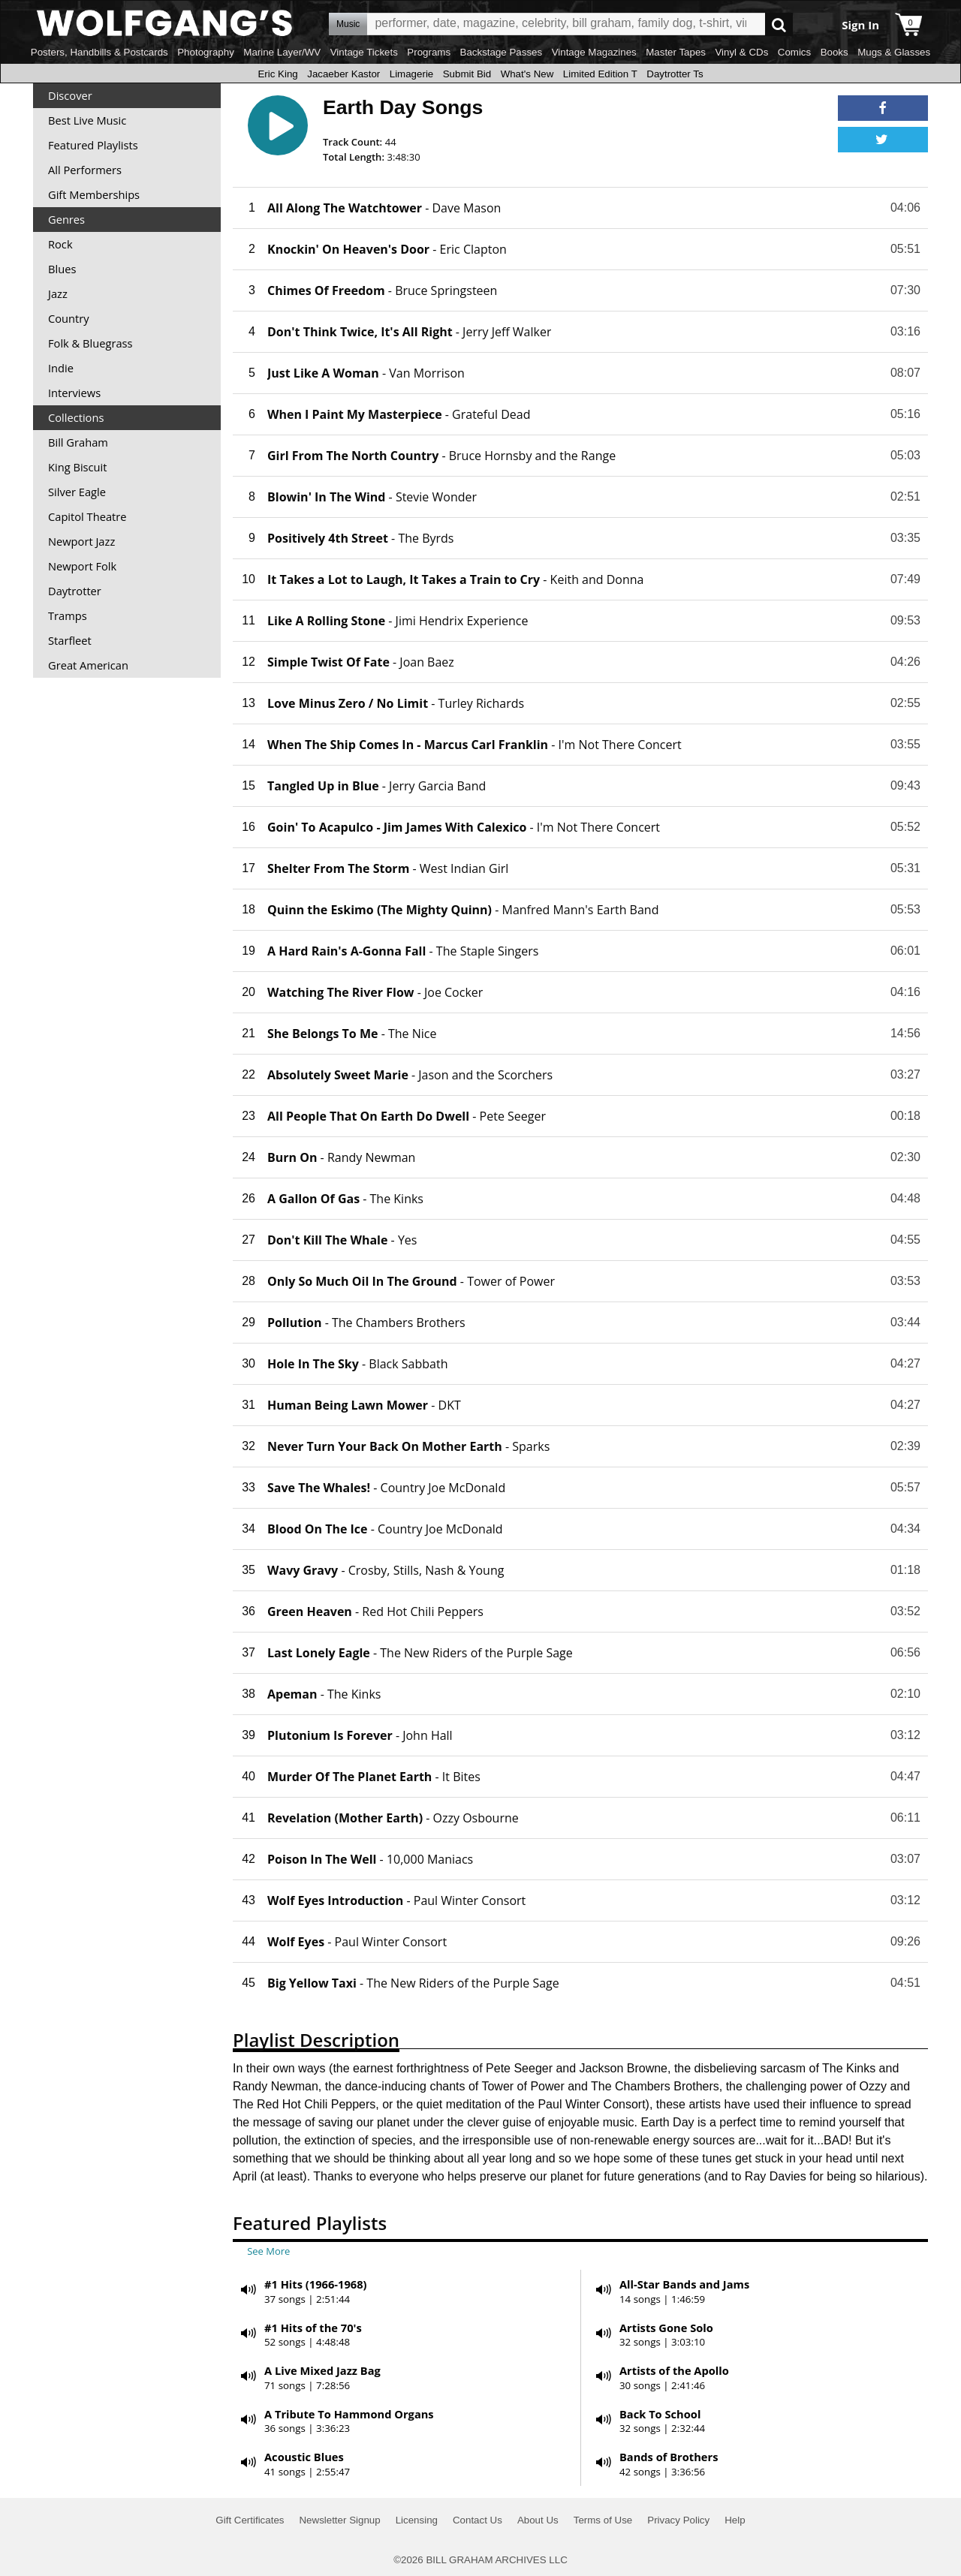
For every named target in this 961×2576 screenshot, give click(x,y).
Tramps (67, 615)
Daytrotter (74, 590)
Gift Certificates (249, 2520)
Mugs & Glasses (893, 52)
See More (268, 2251)
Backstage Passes (501, 52)
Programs (428, 52)
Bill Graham (78, 442)
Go (779, 24)
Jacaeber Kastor (343, 74)
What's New (527, 74)
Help (735, 2520)
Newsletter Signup (339, 2520)
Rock (60, 243)
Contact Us (477, 2520)
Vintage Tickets (364, 52)
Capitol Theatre (87, 516)
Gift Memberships (94, 194)
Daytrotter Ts (674, 74)
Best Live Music (87, 120)
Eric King (277, 74)
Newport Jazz (81, 541)
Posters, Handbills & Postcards (99, 52)
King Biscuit (77, 466)
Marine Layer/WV (282, 52)
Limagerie (412, 74)
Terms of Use (603, 2520)
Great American (88, 665)
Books (834, 52)
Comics (794, 52)
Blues (62, 268)
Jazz (58, 293)
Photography (205, 52)
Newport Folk (82, 565)
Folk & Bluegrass (90, 343)
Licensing (417, 2520)
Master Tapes (676, 52)
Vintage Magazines (594, 52)
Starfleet (70, 640)
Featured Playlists (93, 144)
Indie (61, 367)
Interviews (74, 392)
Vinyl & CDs (741, 52)
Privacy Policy (678, 2520)
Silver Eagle (77, 491)
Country (68, 318)
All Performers (85, 169)
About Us (538, 2520)
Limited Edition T (600, 74)
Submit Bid (467, 74)
